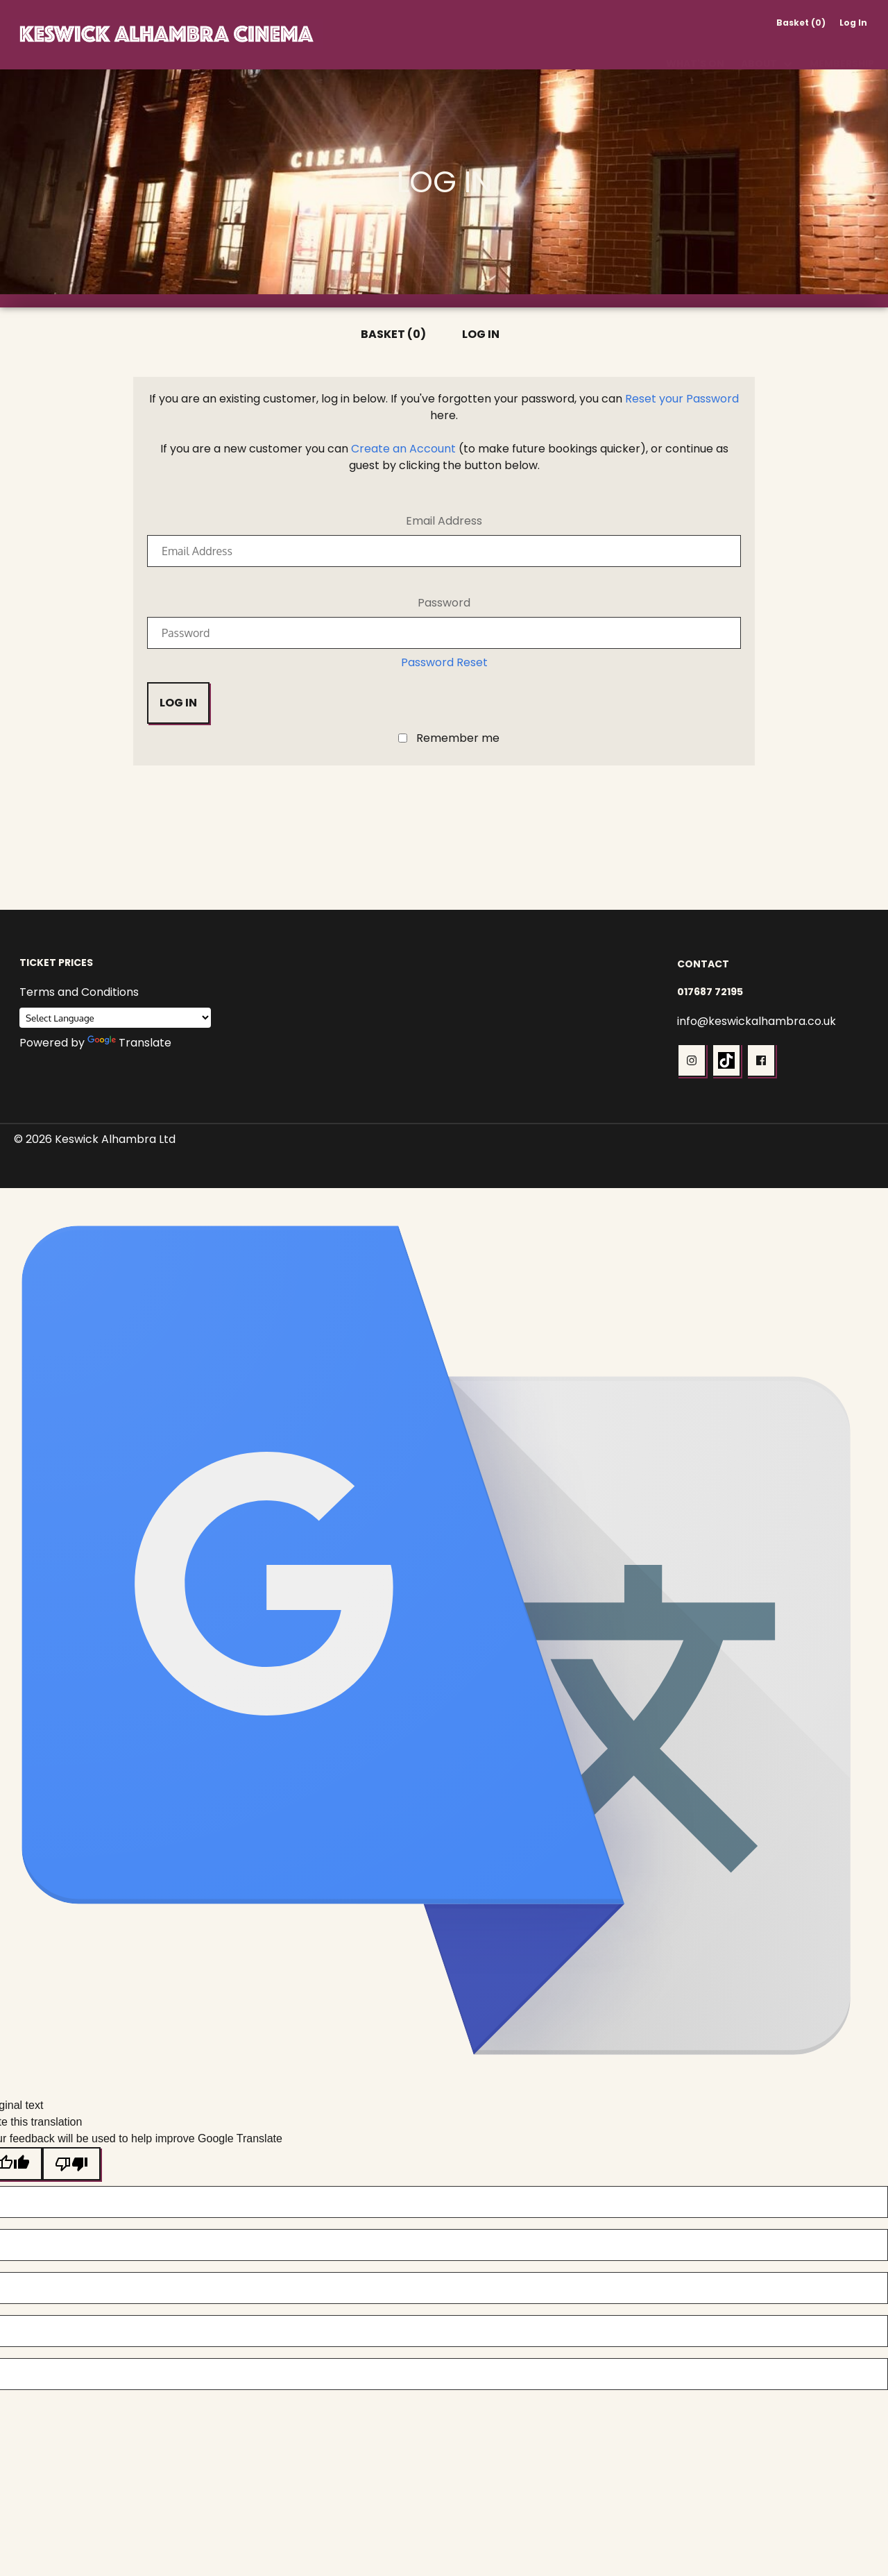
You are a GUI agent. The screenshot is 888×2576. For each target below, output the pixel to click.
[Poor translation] (71, 2163)
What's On (695, 47)
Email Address (444, 521)
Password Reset (444, 662)
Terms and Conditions (79, 992)
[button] (691, 1060)
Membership (842, 47)
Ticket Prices (56, 962)
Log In (853, 22)
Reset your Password (682, 399)
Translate (129, 1043)
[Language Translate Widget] (115, 1018)
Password (444, 603)
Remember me (458, 739)
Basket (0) (801, 22)
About (759, 47)
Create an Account (403, 449)
